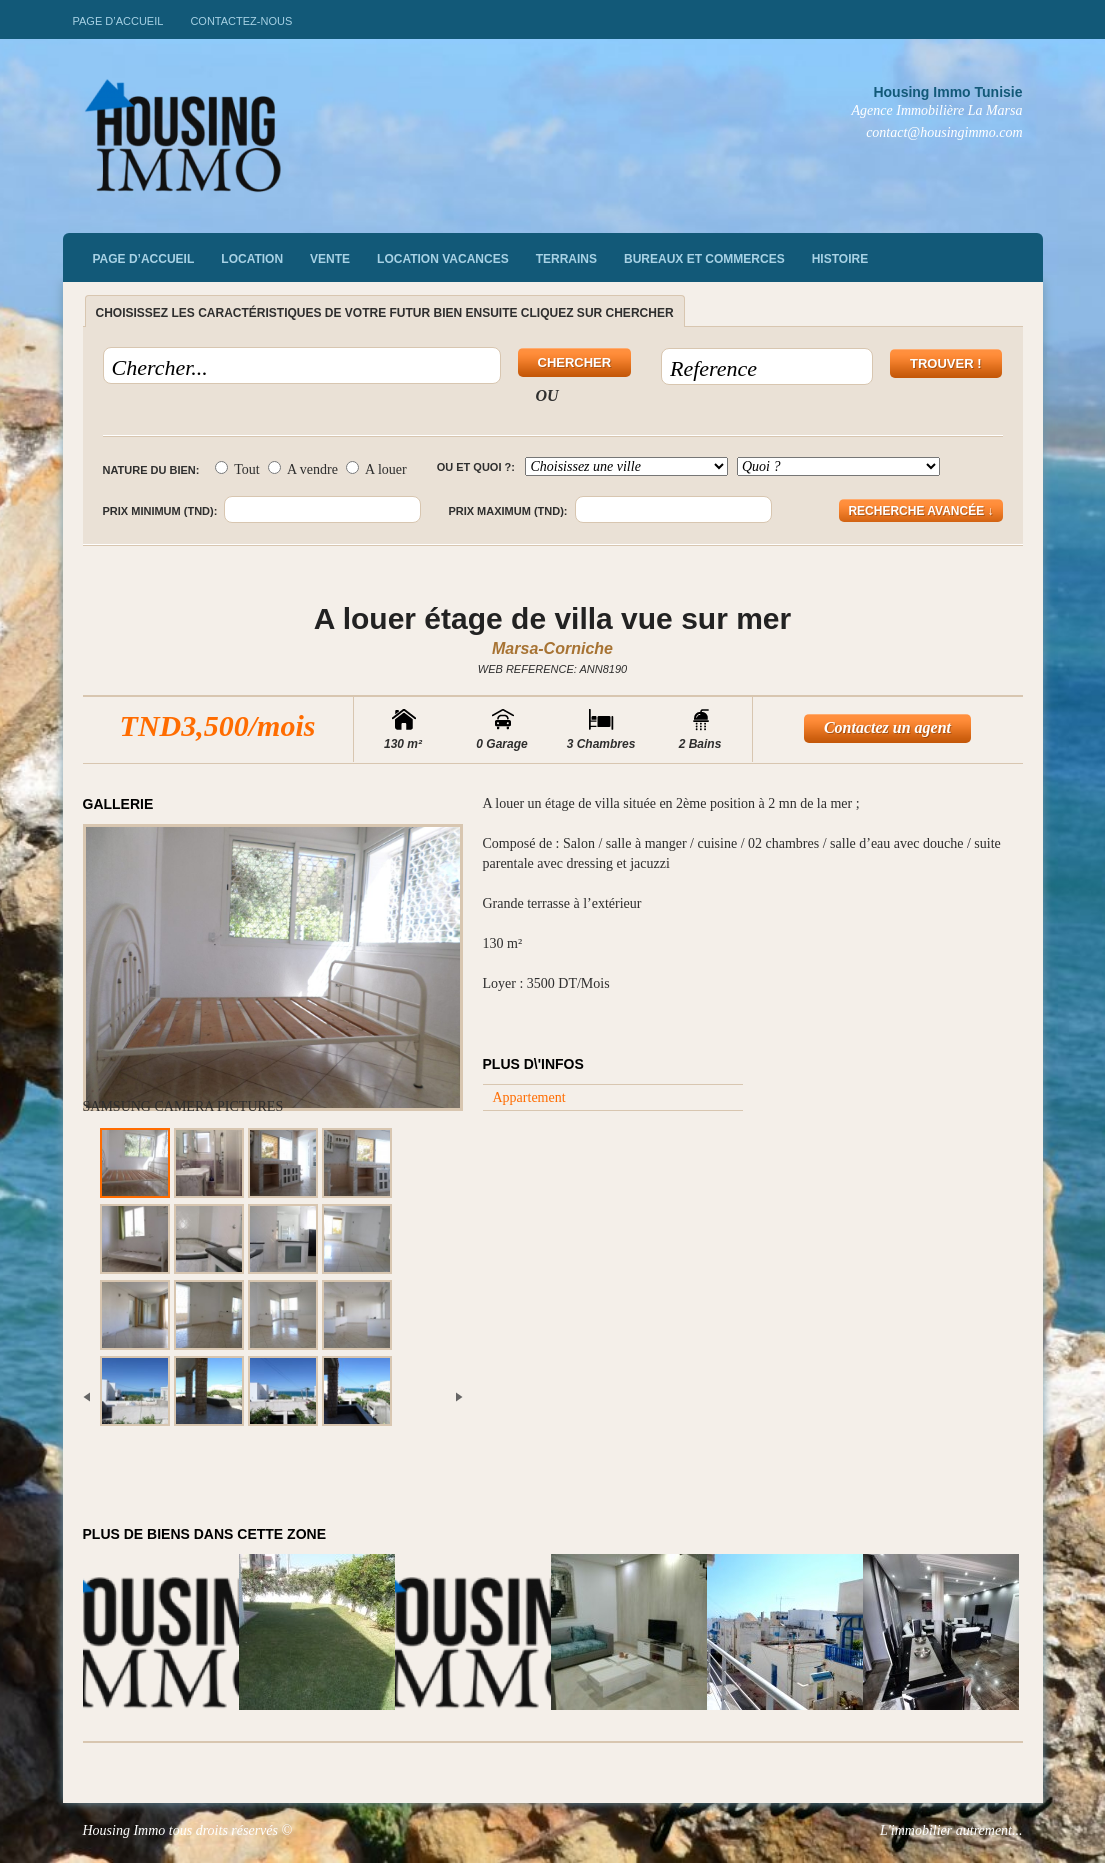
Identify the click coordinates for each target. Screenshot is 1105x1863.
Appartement (529, 1097)
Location (252, 259)
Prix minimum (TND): (160, 511)
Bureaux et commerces (704, 259)
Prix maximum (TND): (507, 511)
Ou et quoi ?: (476, 467)
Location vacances (443, 259)
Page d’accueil (118, 21)
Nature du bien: (151, 470)
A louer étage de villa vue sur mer (552, 618)
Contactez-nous (241, 21)
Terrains (566, 259)
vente (330, 259)
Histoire (840, 259)
